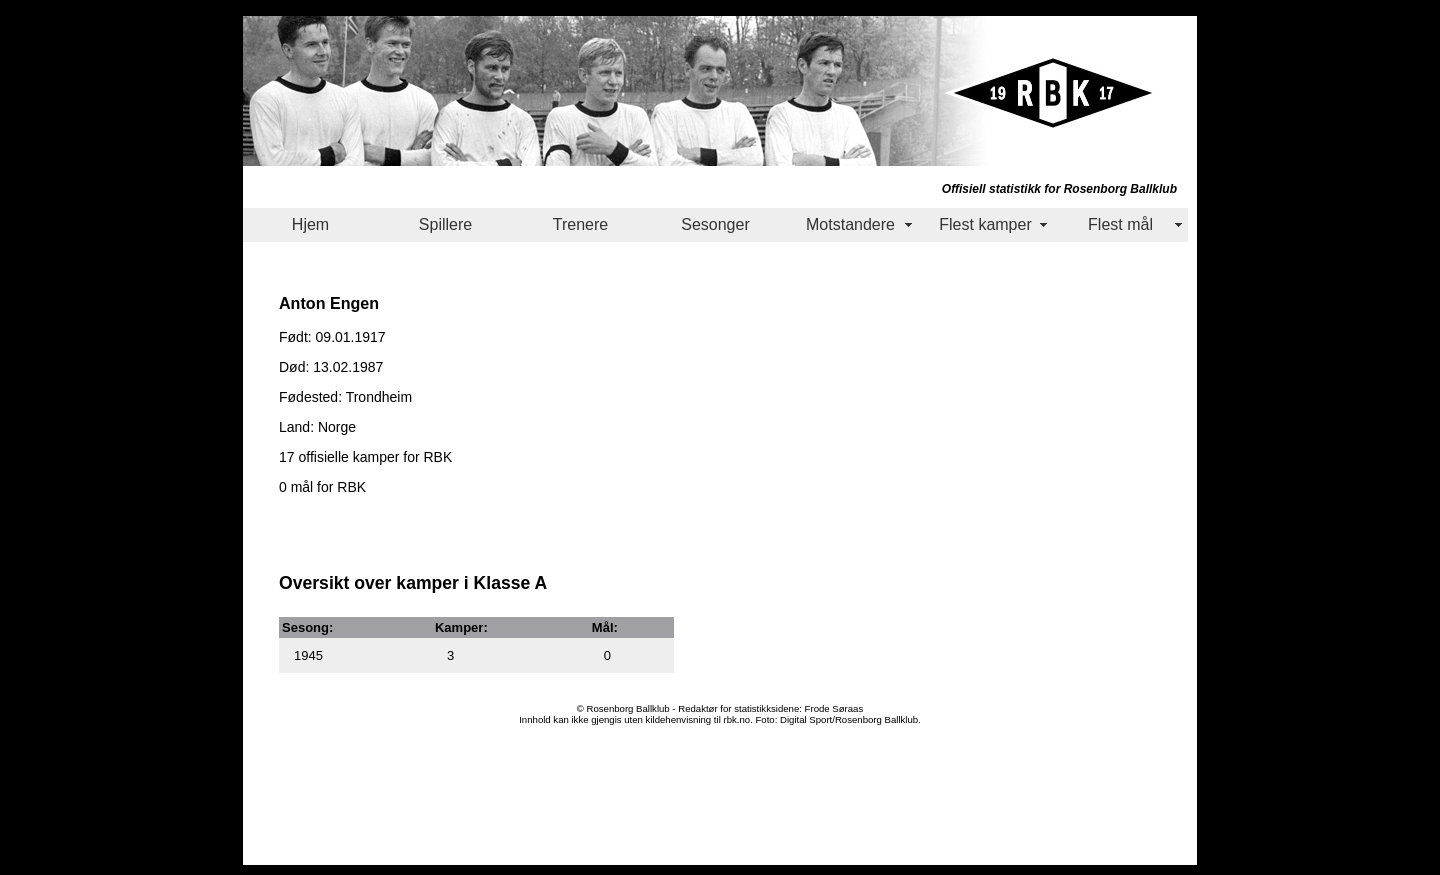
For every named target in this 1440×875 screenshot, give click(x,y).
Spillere (445, 224)
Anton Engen (329, 303)
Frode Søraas (834, 708)
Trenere (580, 224)
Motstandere (850, 224)
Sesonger (715, 224)
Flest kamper (985, 224)
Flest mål (1120, 224)
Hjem (310, 224)
